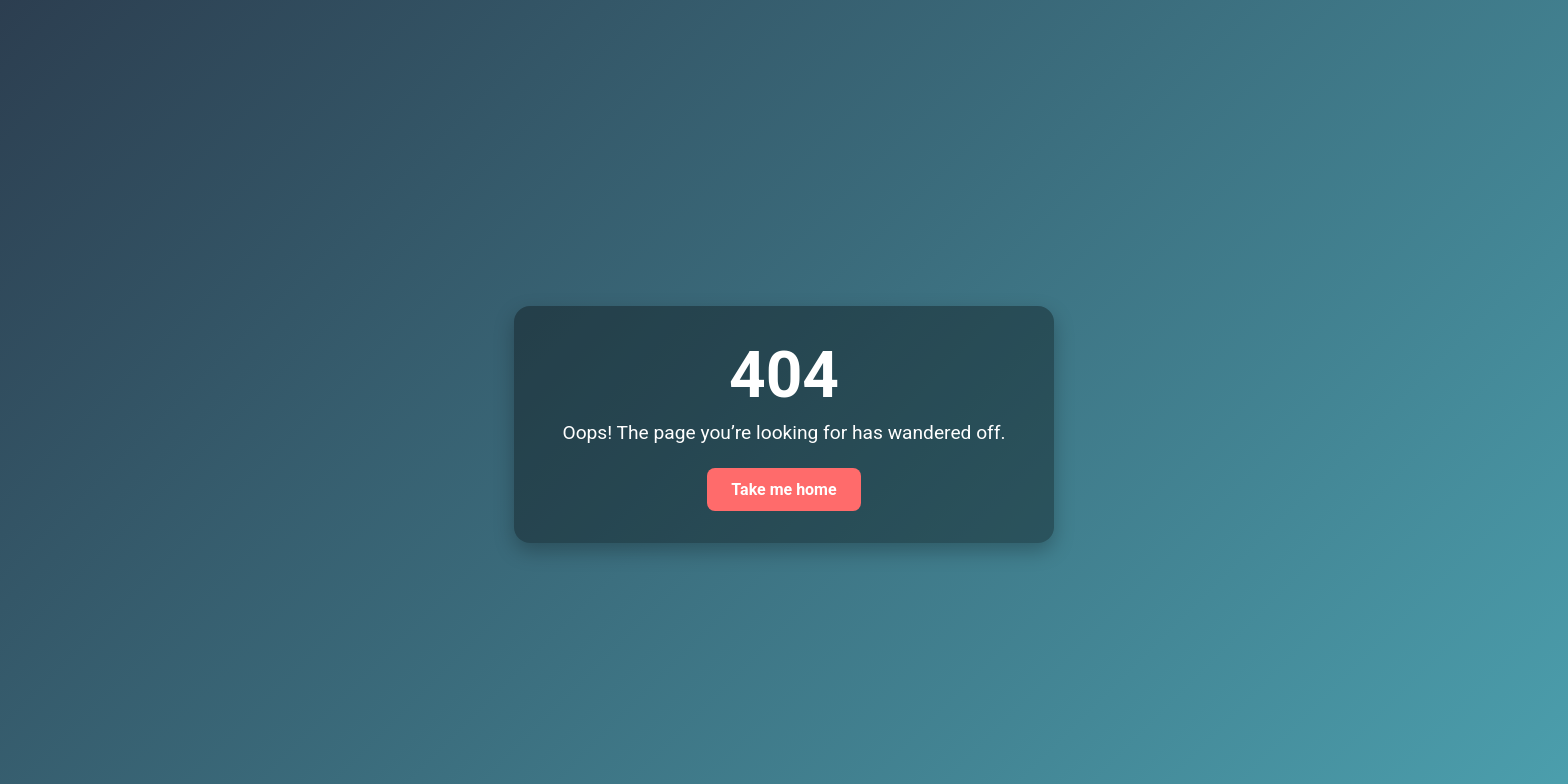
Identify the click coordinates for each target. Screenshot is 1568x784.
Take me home (783, 489)
